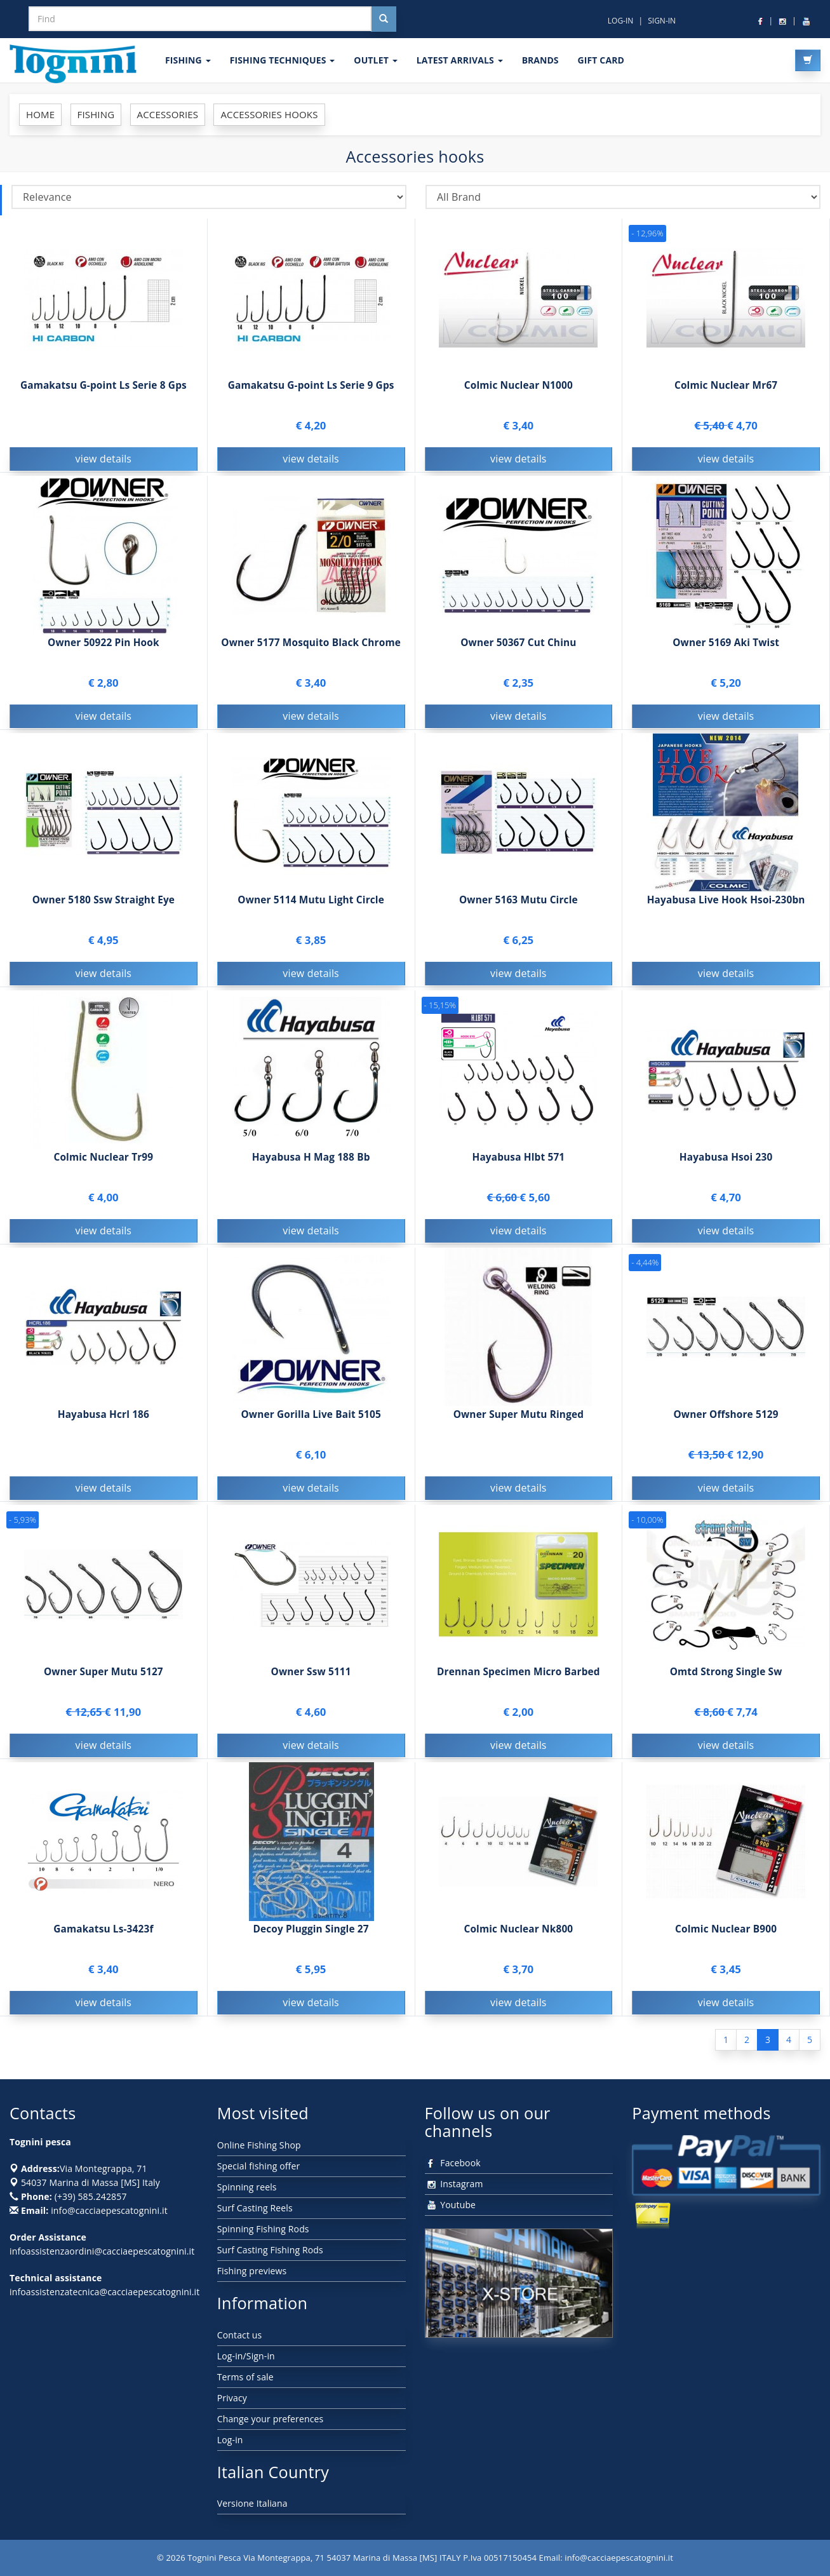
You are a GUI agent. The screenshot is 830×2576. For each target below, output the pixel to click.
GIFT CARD (600, 60)
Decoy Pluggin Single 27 (310, 1934)
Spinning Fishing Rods (263, 2229)
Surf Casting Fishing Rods (270, 2250)
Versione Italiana (252, 2503)
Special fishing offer (258, 2166)
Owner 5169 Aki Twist (726, 648)
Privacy (232, 2398)
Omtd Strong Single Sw (726, 1677)
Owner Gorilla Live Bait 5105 (310, 1420)
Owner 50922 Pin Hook (103, 648)
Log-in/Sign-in (246, 2356)
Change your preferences (270, 2419)
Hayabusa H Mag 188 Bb (311, 1163)
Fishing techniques (282, 60)
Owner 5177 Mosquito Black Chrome (311, 648)
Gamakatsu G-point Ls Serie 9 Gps (311, 385)
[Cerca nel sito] (383, 19)
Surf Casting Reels (255, 2208)
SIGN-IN (662, 20)
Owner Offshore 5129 (725, 1420)
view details (104, 459)
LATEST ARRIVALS (460, 60)
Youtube (450, 2205)
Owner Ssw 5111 (311, 1677)
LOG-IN (621, 20)
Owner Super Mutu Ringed (518, 1420)
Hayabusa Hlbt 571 (518, 1163)
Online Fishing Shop (259, 2145)
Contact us (239, 2335)
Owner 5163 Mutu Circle (518, 905)
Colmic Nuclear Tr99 (103, 1163)
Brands (540, 60)
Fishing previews (252, 2271)
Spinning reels (247, 2187)
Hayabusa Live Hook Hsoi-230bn (726, 905)
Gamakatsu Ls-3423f (103, 1934)
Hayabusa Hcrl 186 (103, 1420)
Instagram (454, 2184)
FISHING (188, 60)
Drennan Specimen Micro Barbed (518, 1677)
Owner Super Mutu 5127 (103, 1677)
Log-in (230, 2440)
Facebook (453, 2163)
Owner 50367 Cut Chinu (518, 648)
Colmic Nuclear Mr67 (725, 385)
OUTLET (375, 60)
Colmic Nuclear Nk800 (518, 1934)
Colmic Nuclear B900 (726, 1934)
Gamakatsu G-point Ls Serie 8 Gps (103, 385)
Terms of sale (245, 2377)
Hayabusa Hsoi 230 (726, 1163)
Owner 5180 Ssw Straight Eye (103, 905)
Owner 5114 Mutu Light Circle (311, 905)
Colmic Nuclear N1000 (518, 385)
